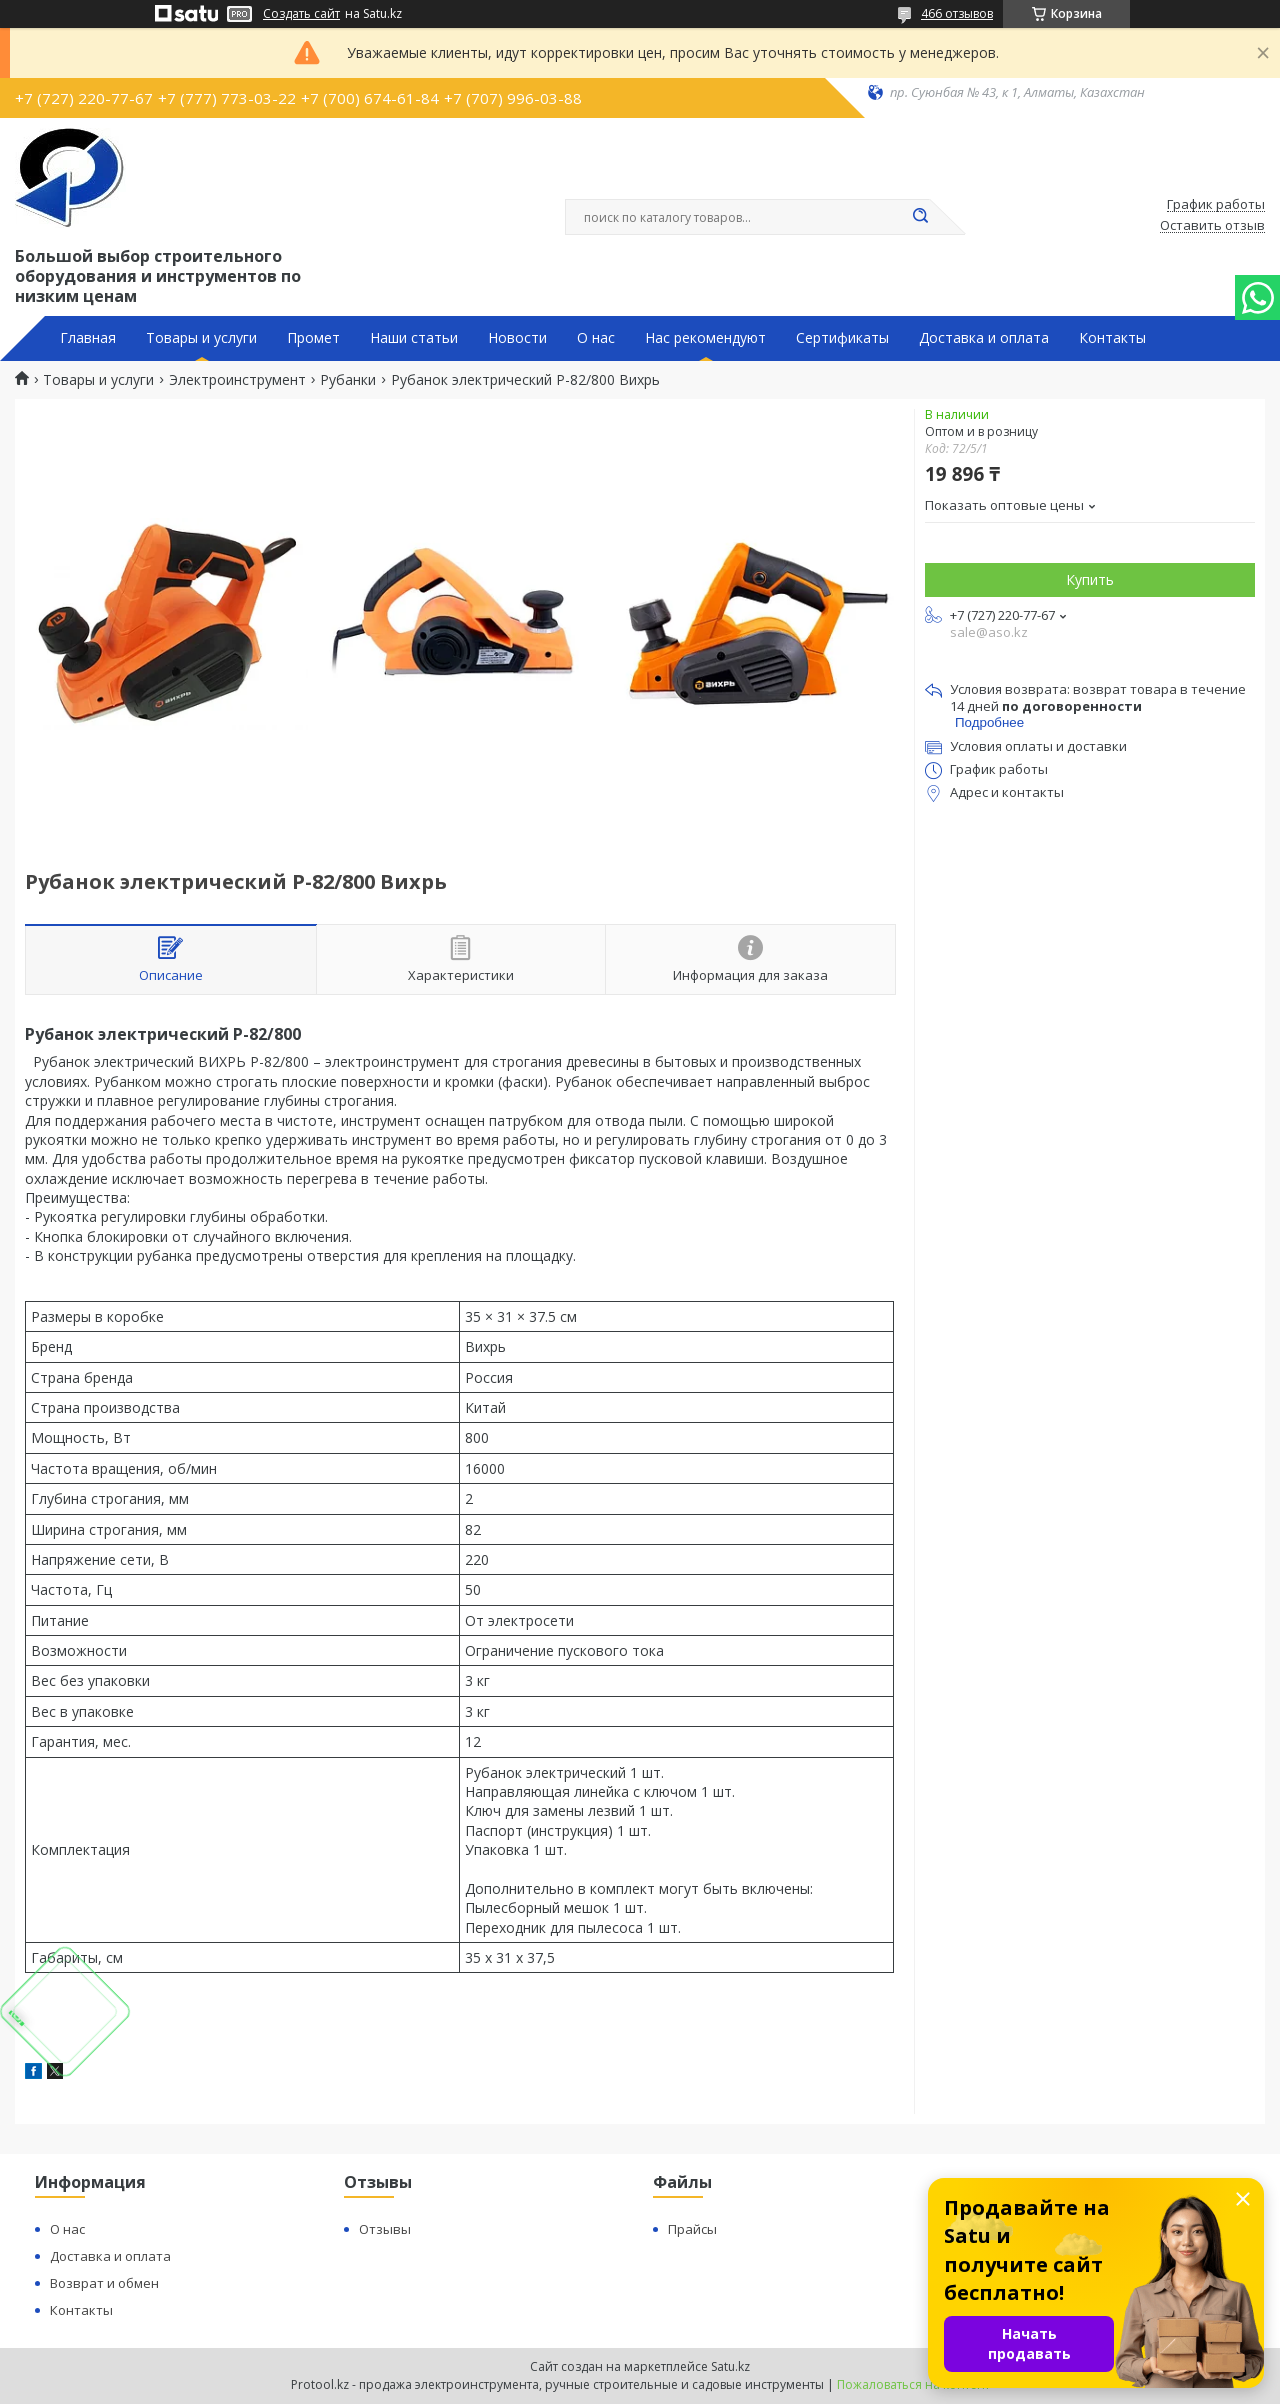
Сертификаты (842, 338)
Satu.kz (730, 2366)
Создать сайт (301, 14)
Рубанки (348, 380)
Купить (1090, 579)
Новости (517, 338)
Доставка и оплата (984, 338)
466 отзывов (957, 13)
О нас (596, 338)
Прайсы (692, 2229)
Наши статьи (414, 338)
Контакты (1112, 338)
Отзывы (385, 2229)
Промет (313, 338)
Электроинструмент (237, 380)
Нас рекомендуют (705, 338)
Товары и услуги (201, 338)
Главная (88, 338)
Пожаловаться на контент (913, 2384)
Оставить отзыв (1212, 226)
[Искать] (920, 217)
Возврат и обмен (104, 2283)
